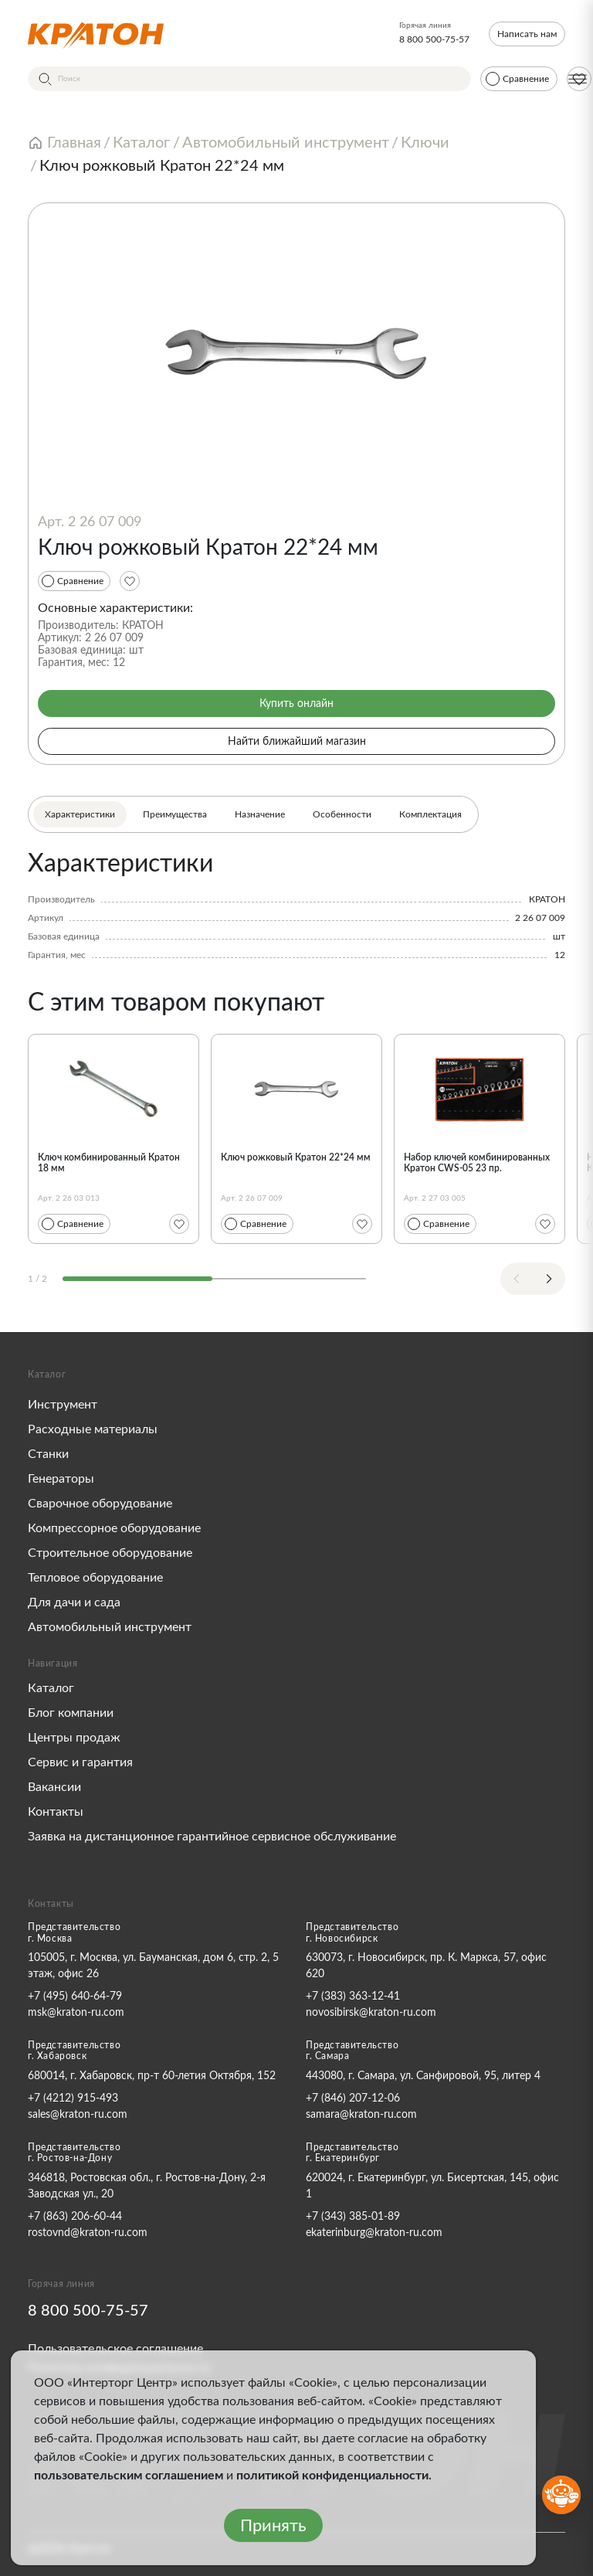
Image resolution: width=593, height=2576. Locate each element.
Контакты (55, 1812)
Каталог (51, 1688)
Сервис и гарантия (80, 1762)
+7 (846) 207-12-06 (353, 2098)
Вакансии (54, 1787)
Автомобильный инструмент (109, 1627)
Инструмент (62, 1404)
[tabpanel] (296, 905)
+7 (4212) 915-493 (73, 2098)
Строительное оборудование (110, 1553)
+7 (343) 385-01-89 (353, 2216)
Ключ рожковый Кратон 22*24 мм (296, 1157)
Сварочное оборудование (100, 1503)
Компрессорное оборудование (114, 1528)
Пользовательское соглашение (115, 2349)
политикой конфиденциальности (332, 2475)
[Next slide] (549, 1279)
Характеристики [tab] (80, 814)
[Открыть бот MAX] (561, 2495)
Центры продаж (74, 1737)
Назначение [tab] (260, 814)
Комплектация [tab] (430, 814)
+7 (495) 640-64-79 (75, 1996)
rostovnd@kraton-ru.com (87, 2233)
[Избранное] (130, 581)
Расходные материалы (93, 1429)
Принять (273, 2525)
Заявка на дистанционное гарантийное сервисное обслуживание (212, 1836)
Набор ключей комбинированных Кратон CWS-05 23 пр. (477, 1163)
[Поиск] (249, 78)
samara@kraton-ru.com (361, 2114)
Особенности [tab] (342, 814)
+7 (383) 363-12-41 (353, 1996)
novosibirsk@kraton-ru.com (371, 2012)
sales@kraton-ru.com (77, 2114)
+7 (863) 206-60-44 (75, 2216)
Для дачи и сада (74, 1602)
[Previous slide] (516, 1279)
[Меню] (577, 78)
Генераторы (61, 1479)
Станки (48, 1454)
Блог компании (71, 1713)
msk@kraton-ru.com (76, 2012)
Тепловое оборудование (95, 1578)
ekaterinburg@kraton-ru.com (374, 2233)
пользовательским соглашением (128, 2475)
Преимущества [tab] (175, 814)
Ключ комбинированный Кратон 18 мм (109, 1163)
